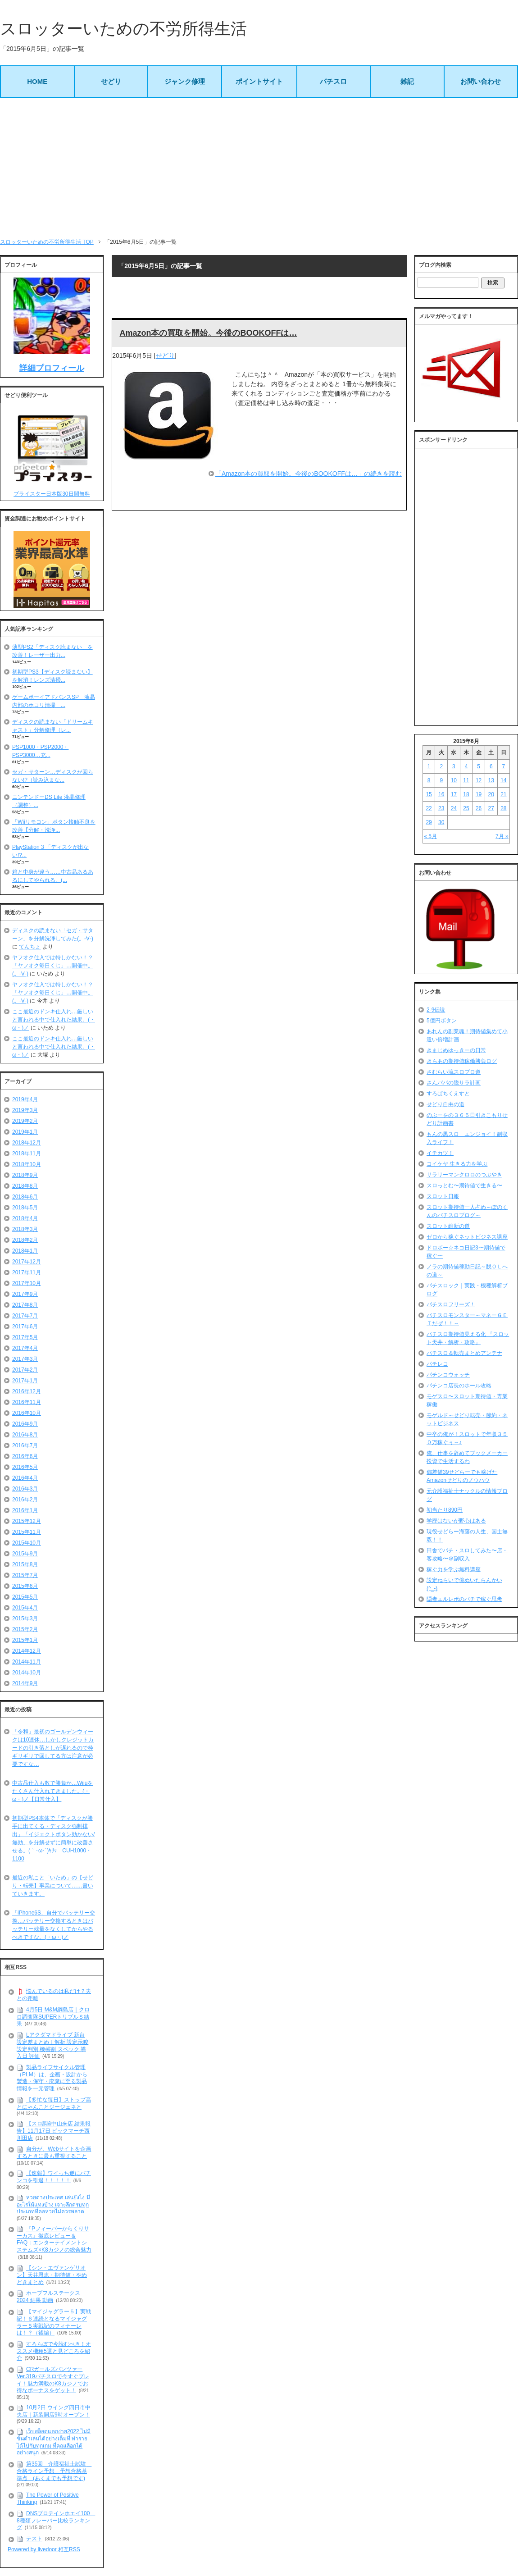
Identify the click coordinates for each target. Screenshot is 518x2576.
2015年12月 (26, 1521)
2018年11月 (26, 1153)
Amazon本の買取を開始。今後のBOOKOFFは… (208, 332)
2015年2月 (25, 1629)
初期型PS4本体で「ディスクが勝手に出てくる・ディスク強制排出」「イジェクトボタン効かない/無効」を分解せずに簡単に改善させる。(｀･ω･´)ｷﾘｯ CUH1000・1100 (53, 1838)
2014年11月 (26, 1662)
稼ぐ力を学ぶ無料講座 (454, 1569)
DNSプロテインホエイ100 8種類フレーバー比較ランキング (56, 2520)
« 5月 (430, 836)
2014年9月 (25, 1683)
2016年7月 (25, 1445)
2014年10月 (26, 1672)
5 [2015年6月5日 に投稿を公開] (478, 766)
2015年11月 (26, 1532)
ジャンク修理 (184, 81)
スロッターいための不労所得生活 (123, 28)
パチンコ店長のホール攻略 (459, 1385)
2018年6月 (25, 1197)
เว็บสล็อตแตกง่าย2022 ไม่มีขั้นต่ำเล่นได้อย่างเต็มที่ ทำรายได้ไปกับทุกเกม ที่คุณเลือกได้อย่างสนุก (54, 2442)
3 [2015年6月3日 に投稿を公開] (453, 766)
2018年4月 (25, 1218)
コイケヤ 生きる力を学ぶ (457, 1164)
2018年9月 (25, 1175)
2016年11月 (26, 1402)
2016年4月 (25, 1478)
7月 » (502, 836)
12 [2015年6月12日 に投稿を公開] (479, 780)
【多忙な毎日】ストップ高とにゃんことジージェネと (54, 2103)
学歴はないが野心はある (456, 1521)
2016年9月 (25, 1424)
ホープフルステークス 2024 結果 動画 (48, 2297)
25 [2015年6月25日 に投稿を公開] (466, 808)
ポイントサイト (259, 81)
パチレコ (437, 1364)
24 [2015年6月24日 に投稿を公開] (454, 808)
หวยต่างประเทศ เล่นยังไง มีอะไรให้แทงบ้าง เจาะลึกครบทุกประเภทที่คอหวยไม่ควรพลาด (53, 2204)
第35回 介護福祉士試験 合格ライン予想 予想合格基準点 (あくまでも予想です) (54, 2471)
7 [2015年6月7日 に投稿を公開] (503, 766)
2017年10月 (26, 1283)
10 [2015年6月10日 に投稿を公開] (454, 780)
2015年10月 (26, 1543)
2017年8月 (25, 1305)
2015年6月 (25, 1586)
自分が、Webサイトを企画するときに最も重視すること (54, 2153)
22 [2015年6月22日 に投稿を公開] (429, 808)
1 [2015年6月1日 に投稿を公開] (429, 766)
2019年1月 (25, 1132)
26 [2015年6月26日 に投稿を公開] (479, 808)
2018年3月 (25, 1229)
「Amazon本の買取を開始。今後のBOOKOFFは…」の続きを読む (308, 473)
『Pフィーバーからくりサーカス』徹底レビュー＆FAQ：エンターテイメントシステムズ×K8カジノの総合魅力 (54, 2239)
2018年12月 (26, 1143)
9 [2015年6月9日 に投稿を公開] (441, 780)
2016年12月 (26, 1391)
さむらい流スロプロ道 (454, 1072)
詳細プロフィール (51, 368)
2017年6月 (25, 1326)
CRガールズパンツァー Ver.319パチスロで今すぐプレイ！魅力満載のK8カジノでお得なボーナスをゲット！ (53, 2380)
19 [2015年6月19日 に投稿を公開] (479, 794)
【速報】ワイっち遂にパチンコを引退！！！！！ (54, 2177)
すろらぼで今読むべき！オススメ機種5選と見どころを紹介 (54, 2351)
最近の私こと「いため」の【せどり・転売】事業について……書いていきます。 (52, 1885)
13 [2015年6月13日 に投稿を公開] (491, 780)
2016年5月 (25, 1467)
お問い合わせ (480, 81)
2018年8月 (25, 1186)
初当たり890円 (445, 1510)
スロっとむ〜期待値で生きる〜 (464, 1185)
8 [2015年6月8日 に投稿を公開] (429, 780)
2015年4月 (25, 1608)
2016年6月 (25, 1456)
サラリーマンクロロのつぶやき (464, 1175)
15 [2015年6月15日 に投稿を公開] (429, 794)
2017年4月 (25, 1348)
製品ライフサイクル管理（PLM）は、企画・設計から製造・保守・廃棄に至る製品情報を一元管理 (52, 2078)
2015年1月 (25, 1640)
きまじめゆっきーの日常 (456, 1050)
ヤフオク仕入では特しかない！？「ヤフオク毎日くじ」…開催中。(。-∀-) (52, 965)
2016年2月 (25, 1499)
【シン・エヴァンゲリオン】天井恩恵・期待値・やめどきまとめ (52, 2275)
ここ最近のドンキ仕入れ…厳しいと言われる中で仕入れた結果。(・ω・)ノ (53, 1019)
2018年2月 (25, 1240)
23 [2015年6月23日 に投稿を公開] (441, 808)
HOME (37, 81)
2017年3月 (25, 1359)
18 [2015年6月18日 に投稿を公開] (466, 794)
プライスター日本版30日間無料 (52, 494)
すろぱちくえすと (448, 1093)
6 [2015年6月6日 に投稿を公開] (491, 766)
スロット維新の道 (448, 1226)
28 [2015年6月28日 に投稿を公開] (503, 808)
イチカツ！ (440, 1153)
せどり (111, 81)
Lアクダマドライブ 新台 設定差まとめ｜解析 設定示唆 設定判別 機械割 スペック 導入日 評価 (52, 2045)
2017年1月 (25, 1380)
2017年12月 (26, 1261)
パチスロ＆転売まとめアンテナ (464, 1353)
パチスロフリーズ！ (451, 1304)
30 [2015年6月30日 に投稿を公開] (441, 822)
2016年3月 (25, 1489)
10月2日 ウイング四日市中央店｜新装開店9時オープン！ (54, 2411)
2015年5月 (25, 1597)
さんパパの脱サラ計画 (454, 1083)
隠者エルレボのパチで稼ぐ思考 (464, 1599)
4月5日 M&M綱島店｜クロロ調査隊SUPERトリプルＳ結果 (53, 2016)
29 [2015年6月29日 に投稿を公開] (429, 822)
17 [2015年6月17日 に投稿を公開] (454, 794)
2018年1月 (25, 1251)
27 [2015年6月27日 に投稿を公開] (491, 808)
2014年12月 (26, 1651)
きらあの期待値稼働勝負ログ (462, 1061)
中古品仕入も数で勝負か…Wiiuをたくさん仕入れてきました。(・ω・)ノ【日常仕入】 (52, 1791)
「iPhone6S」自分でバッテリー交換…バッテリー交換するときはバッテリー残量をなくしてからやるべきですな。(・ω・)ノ (53, 1925)
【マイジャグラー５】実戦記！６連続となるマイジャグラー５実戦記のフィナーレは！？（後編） (54, 2322)
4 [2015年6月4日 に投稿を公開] (466, 766)
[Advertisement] (259, 168)
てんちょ (30, 947)
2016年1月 (25, 1510)
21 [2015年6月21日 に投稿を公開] (503, 794)
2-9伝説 (436, 1010)
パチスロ (333, 81)
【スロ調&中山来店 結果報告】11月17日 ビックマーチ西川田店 (54, 2130)
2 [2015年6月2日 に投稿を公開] (441, 766)
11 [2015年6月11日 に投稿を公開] (466, 780)
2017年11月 (26, 1272)
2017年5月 (25, 1337)
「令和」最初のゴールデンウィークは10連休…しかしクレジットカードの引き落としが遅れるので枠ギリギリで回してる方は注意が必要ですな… (53, 1747)
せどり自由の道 (445, 1104)
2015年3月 (25, 1618)
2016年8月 (25, 1435)
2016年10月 (26, 1413)
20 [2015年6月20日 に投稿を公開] (491, 794)
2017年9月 (25, 1294)
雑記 (407, 81)
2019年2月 (25, 1121)
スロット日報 (443, 1196)
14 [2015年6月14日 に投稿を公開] (503, 780)
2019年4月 (25, 1099)
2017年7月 (25, 1316)
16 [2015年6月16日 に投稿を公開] (441, 794)
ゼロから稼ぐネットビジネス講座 (467, 1237)
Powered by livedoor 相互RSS (44, 2549)
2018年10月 (26, 1164)
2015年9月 (25, 1553)
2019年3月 (25, 1110)
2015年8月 (25, 1564)
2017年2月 (25, 1370)
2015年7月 (25, 1575)
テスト (34, 2538)
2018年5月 (25, 1207)
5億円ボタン (442, 1020)
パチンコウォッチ (448, 1375)
